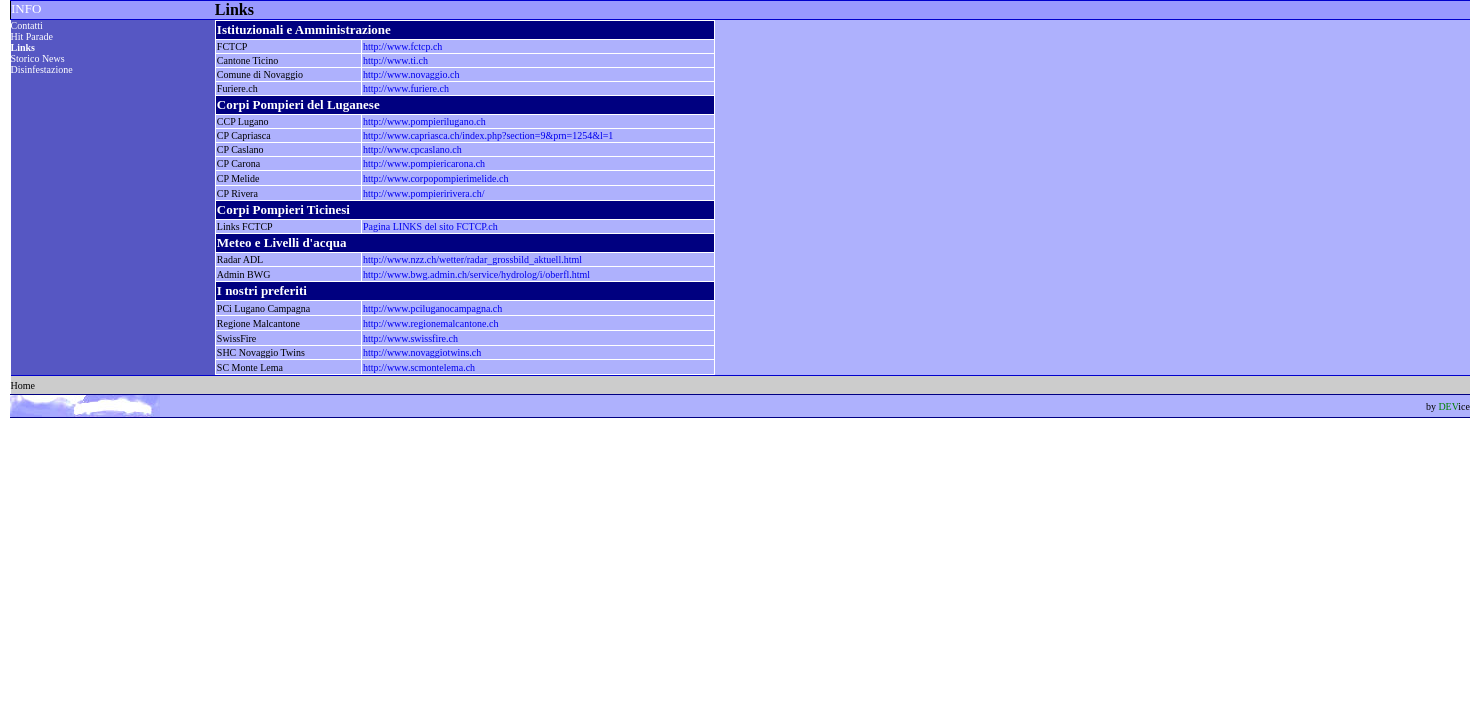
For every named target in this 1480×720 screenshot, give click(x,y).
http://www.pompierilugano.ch (424, 121)
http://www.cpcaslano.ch (412, 149)
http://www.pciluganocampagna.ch (432, 308)
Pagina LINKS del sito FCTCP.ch (430, 226)
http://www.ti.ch (395, 60)
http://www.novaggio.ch (411, 74)
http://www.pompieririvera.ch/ (424, 193)
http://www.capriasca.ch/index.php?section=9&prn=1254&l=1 (488, 135)
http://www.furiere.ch (406, 88)
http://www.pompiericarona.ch (424, 163)
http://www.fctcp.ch (402, 46)
